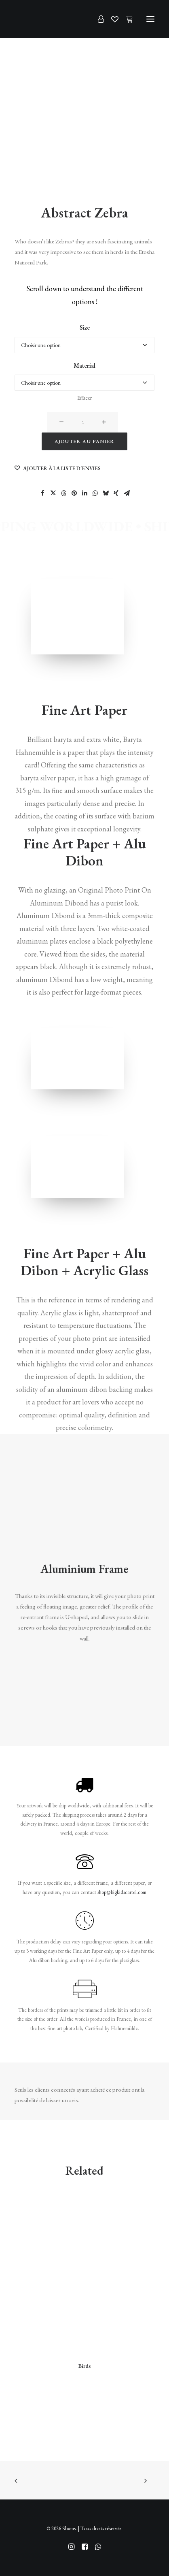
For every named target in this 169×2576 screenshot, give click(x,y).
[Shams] (28, 19)
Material (84, 365)
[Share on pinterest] (74, 493)
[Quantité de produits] (82, 422)
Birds (84, 2365)
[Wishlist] (111, 19)
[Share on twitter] (53, 493)
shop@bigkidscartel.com (121, 1892)
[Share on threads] (63, 493)
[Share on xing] (116, 493)
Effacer (84, 397)
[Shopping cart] (125, 19)
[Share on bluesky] (105, 493)
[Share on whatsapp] (95, 493)
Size (85, 327)
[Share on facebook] (42, 493)
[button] (150, 19)
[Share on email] (126, 493)
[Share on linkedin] (84, 493)
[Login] (97, 19)
